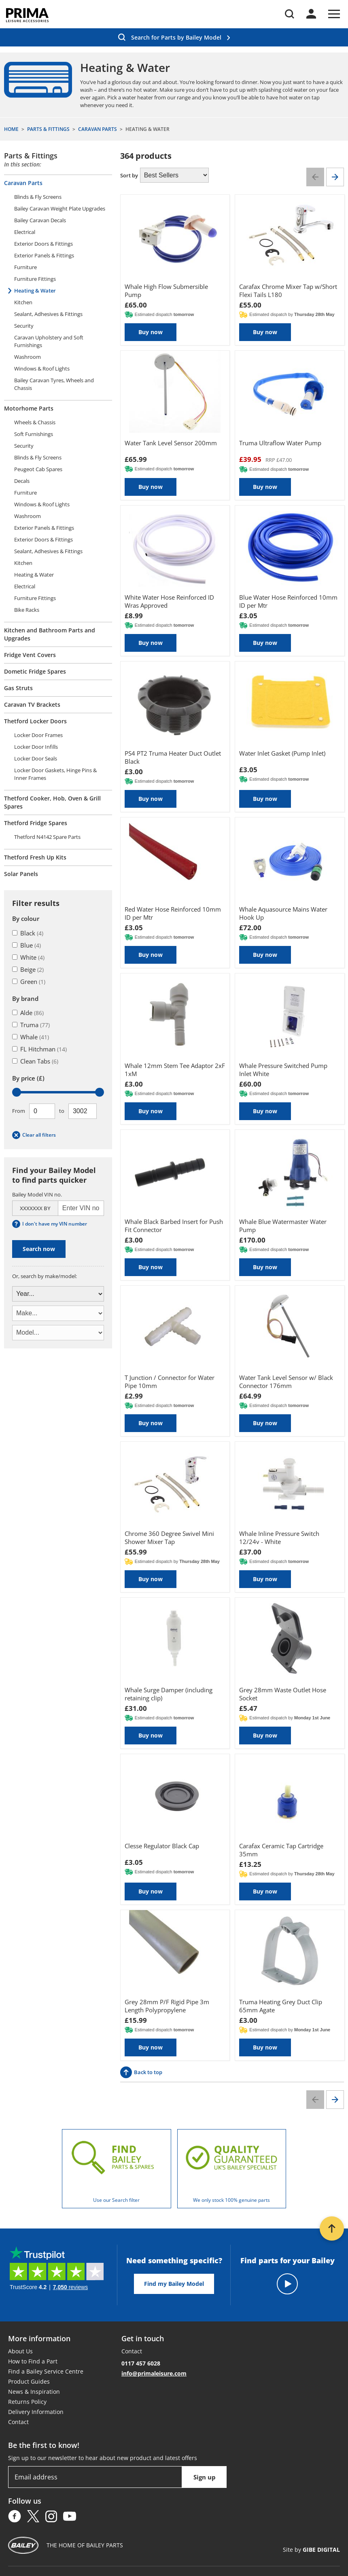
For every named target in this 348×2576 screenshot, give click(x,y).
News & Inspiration (34, 2391)
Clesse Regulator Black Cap (162, 1846)
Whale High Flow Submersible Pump (166, 290)
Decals (22, 480)
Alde (28, 1013)
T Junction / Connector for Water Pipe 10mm (169, 1381)
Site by (311, 2549)
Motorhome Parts (28, 408)
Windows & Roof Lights (42, 368)
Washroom (27, 356)
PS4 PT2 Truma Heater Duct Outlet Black (173, 757)
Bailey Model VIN (37, 1194)
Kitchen (23, 302)
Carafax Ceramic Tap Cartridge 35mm (281, 1850)
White (28, 957)
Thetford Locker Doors (35, 721)
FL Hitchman (39, 1049)
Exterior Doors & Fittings (43, 243)
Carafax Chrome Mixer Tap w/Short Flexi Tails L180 (288, 290)
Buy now (150, 332)
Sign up (204, 2477)
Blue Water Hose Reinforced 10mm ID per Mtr (288, 601)
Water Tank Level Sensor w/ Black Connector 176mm (286, 1381)
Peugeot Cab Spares (38, 469)
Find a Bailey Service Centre (45, 2371)
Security (24, 325)
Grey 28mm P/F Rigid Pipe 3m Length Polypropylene (167, 2006)
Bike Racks (26, 609)
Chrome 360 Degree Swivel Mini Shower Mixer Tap (169, 1537)
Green (28, 981)
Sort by (129, 175)
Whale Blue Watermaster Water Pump (283, 1225)
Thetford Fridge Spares (35, 823)
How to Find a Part (32, 2361)
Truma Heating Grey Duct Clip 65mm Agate (280, 2006)
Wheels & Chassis (34, 422)
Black (27, 933)
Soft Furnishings (33, 434)
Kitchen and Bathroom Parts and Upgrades (49, 634)
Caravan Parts (23, 183)
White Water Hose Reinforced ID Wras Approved (169, 601)
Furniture (25, 267)
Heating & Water (35, 290)
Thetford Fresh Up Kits (35, 857)
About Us (20, 2351)
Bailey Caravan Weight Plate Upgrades (59, 208)
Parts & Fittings (30, 155)
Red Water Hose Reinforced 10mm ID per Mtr (173, 913)
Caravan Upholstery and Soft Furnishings (48, 341)
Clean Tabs (35, 1061)
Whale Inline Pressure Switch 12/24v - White (279, 1537)
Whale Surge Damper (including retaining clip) (168, 1694)
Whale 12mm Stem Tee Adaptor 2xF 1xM (175, 1070)
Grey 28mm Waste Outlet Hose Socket (282, 1694)
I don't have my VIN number (49, 1224)
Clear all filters (34, 1135)
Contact (18, 2422)
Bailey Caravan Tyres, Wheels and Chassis (54, 384)
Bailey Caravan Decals (40, 220)
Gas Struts (18, 688)
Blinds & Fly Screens (38, 196)
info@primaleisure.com (154, 2373)
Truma (31, 1025)
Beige (28, 969)
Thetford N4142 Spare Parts (47, 836)
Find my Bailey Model (174, 2283)
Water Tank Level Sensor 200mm (171, 443)
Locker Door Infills (36, 746)
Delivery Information (36, 2412)
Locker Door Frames (38, 735)
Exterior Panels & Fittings (44, 255)
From (18, 1110)
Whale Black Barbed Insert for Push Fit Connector (174, 1225)
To (61, 1110)
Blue (26, 945)
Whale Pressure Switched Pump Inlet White (283, 1070)
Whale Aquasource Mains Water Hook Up (283, 913)
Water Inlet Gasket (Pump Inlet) (282, 753)
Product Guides (29, 2381)
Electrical (24, 232)
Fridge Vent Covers (30, 655)
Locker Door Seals (35, 758)
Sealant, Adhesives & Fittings (48, 314)
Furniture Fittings (35, 278)
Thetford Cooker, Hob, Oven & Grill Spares (52, 802)
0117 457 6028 (140, 2363)
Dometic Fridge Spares (35, 671)
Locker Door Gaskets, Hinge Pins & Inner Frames (55, 774)
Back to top (141, 2072)
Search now (39, 1249)
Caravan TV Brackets (32, 704)
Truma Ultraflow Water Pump (280, 443)
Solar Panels (21, 874)
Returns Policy (27, 2401)
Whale (30, 1037)
